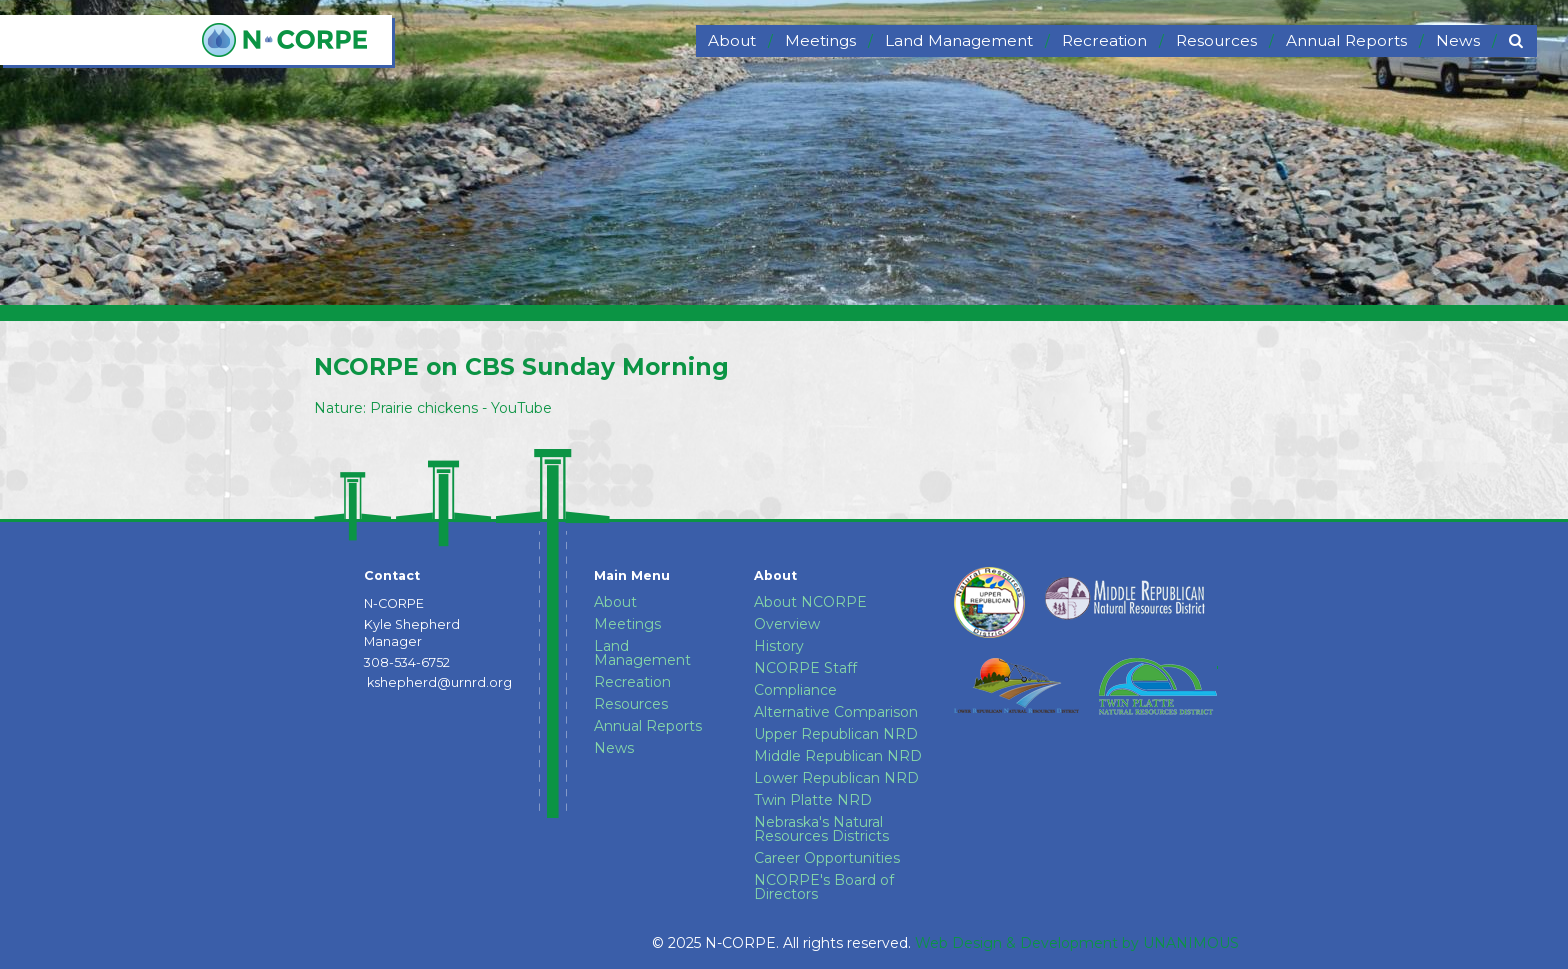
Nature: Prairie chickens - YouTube (433, 408)
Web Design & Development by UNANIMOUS (1077, 943)
